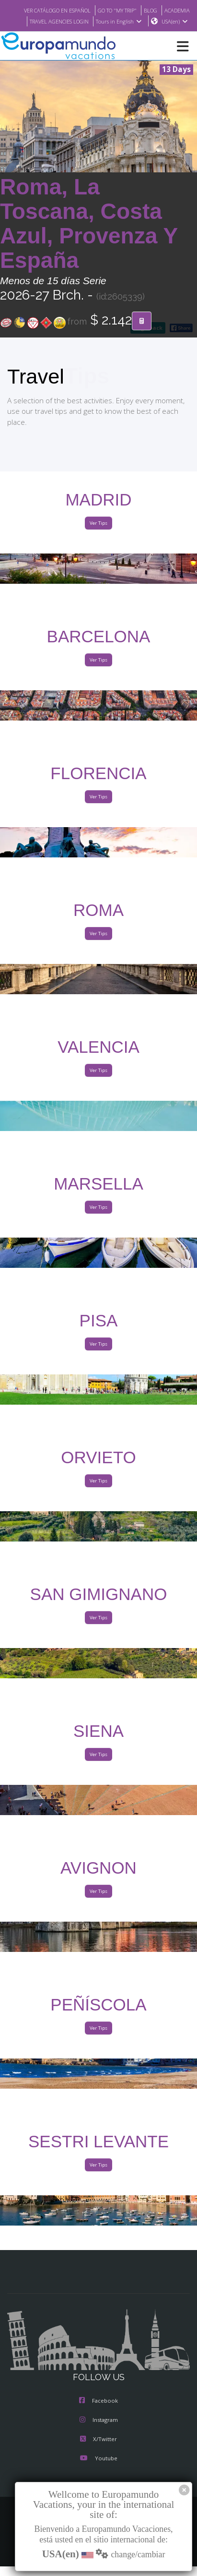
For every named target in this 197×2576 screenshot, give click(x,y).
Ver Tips (98, 534)
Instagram (98, 2431)
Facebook (98, 2412)
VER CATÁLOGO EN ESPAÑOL (80, 10)
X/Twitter (98, 2450)
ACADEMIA (48, 21)
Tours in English (166, 21)
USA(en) (175, 32)
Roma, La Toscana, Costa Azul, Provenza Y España (89, 234)
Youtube (98, 2469)
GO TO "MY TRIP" (146, 10)
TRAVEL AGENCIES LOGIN (102, 21)
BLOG (182, 10)
